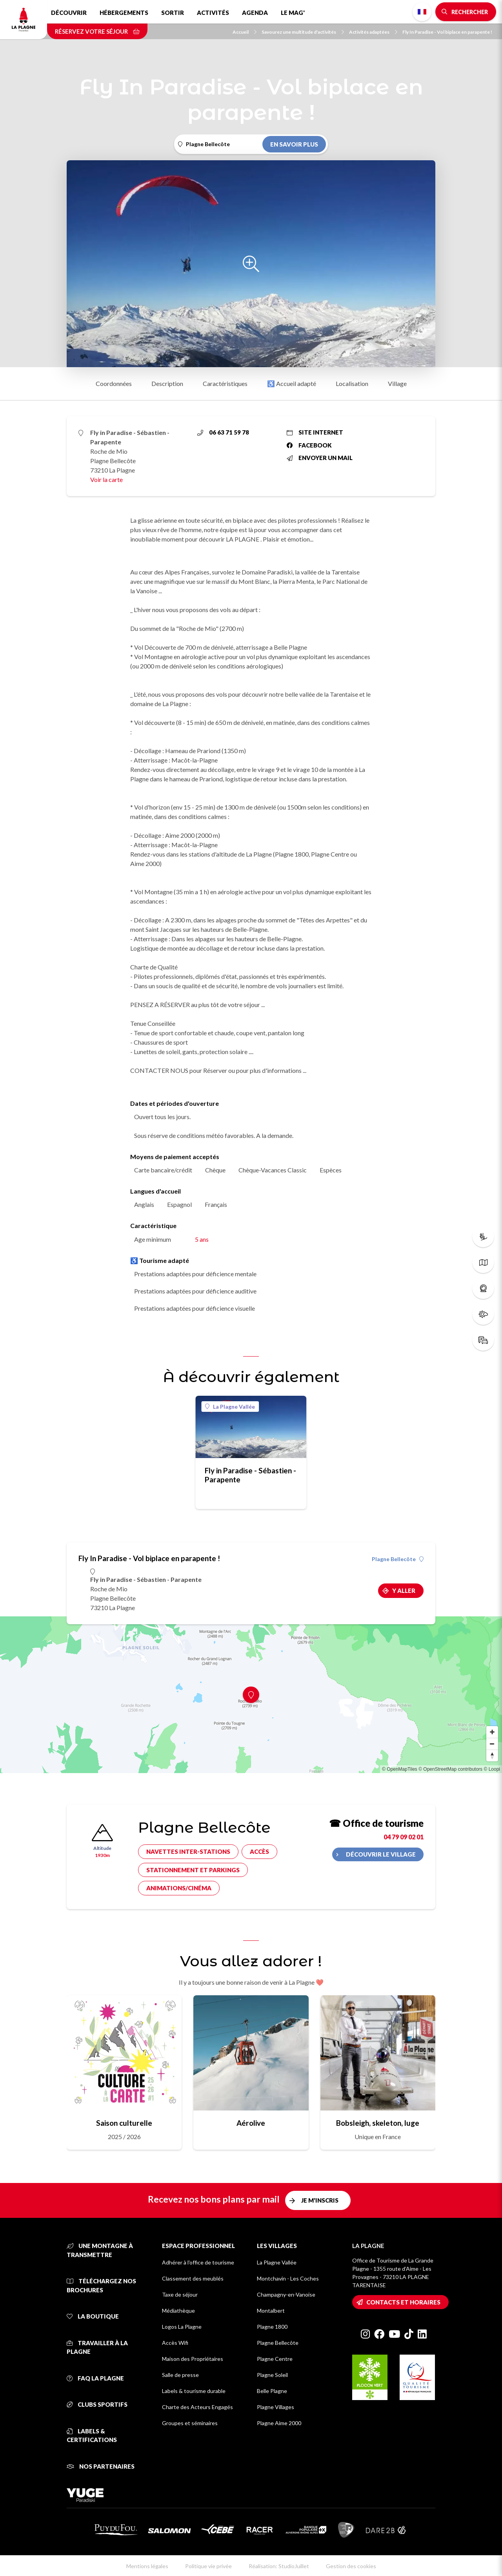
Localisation (352, 383)
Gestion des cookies (351, 2566)
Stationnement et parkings (193, 1869)
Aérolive (250, 2122)
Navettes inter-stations (188, 1851)
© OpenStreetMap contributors (450, 1769)
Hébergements (124, 12)
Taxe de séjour (180, 2294)
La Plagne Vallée (230, 1406)
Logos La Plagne (182, 2326)
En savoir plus (294, 144)
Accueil (244, 32)
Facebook (309, 445)
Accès (259, 1851)
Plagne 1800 (272, 2326)
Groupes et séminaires (190, 2423)
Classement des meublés (193, 2278)
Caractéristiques (225, 383)
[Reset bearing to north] (492, 1755)
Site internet (315, 432)
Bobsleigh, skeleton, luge (377, 2122)
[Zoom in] (492, 1732)
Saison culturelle (124, 2122)
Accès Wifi (175, 2342)
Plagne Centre (275, 2358)
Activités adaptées (373, 32)
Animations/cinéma (178, 1887)
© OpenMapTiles (399, 1769)
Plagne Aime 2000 (279, 2423)
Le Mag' (293, 12)
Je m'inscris (319, 2200)
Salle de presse (180, 2374)
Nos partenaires (101, 2466)
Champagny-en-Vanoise (286, 2294)
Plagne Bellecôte (398, 1559)
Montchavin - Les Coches (288, 2278)
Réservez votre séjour (97, 31)
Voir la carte (106, 479)
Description (167, 383)
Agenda (255, 12)
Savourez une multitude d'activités (303, 32)
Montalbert (271, 2310)
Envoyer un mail (320, 457)
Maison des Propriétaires (192, 2358)
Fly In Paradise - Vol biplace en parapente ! (447, 32)
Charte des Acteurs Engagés (197, 2407)
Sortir (172, 12)
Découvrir (69, 12)
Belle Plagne (272, 2391)
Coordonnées (114, 383)
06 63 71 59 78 (223, 432)
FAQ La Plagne (95, 2378)
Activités (213, 12)
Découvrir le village (381, 1854)
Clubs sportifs (97, 2404)
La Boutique (93, 2316)
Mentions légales (147, 2566)
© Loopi (492, 1769)
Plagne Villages (275, 2407)
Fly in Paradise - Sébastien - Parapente (250, 1475)
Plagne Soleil (272, 2374)
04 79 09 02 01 (404, 1837)
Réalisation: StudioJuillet (279, 2566)
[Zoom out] (492, 1744)
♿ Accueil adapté (291, 383)
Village (397, 383)
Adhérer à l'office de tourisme (198, 2262)
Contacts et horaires (403, 2302)
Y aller (403, 1590)
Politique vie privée (208, 2566)
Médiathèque (178, 2310)
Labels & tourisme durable (194, 2391)
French (422, 11)
